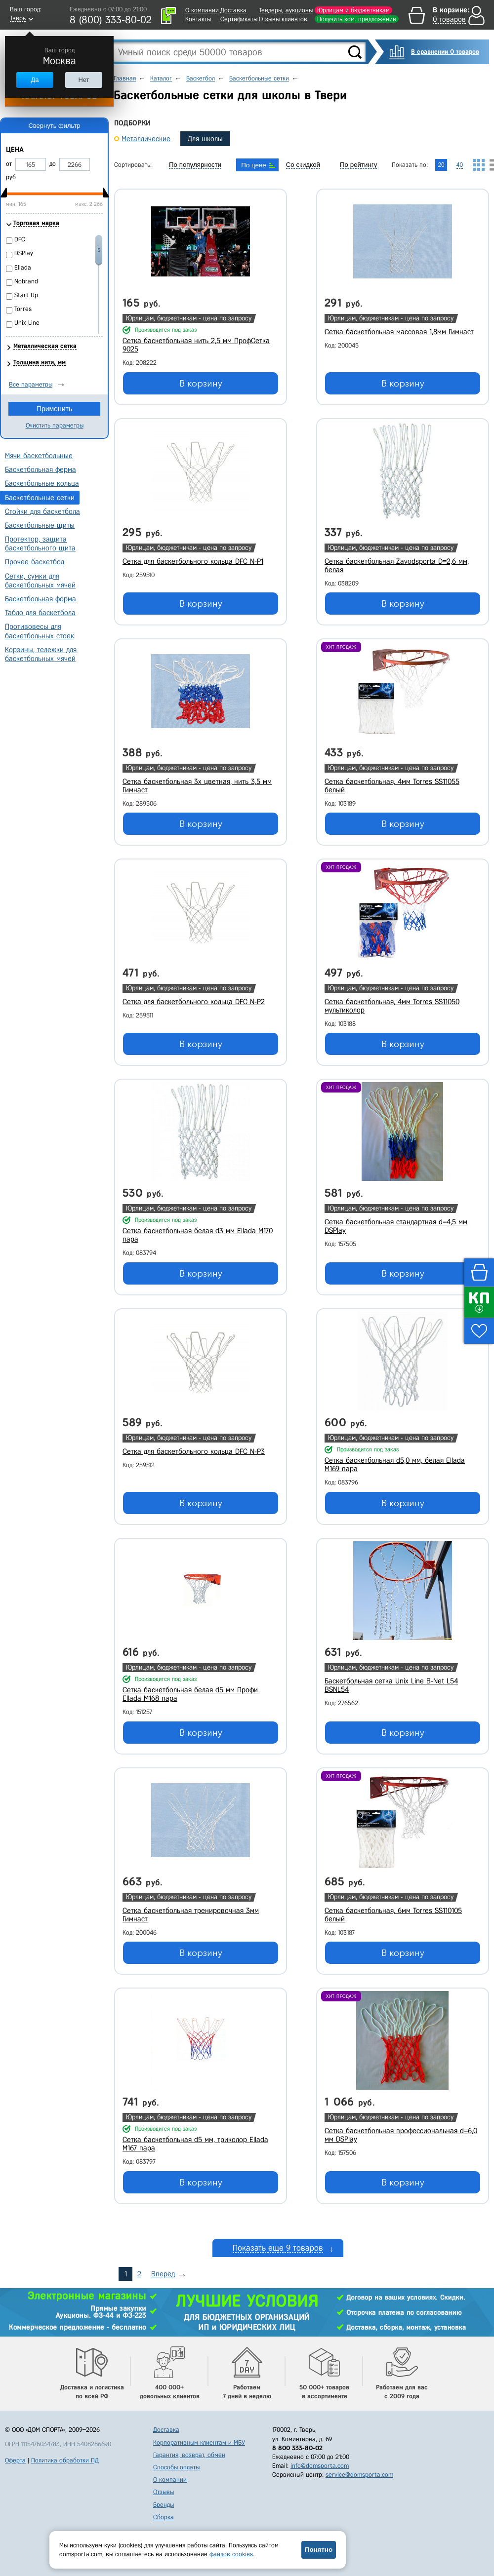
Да (35, 79)
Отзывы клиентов (283, 19)
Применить (54, 409)
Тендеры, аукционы (286, 10)
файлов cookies (231, 2554)
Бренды (163, 2504)
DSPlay (23, 253)
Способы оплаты (176, 2467)
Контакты (198, 19)
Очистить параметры (54, 425)
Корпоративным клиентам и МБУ (199, 2442)
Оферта (15, 2460)
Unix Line (27, 322)
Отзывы (163, 2492)
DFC (19, 239)
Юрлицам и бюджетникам (353, 10)
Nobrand (26, 281)
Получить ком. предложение (356, 19)
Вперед (163, 2274)
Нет (83, 79)
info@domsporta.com (319, 2465)
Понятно (318, 2549)
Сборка (163, 2517)
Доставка (233, 10)
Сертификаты (238, 19)
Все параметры (30, 384)
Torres (23, 309)
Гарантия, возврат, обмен (189, 2455)
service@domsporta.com (359, 2474)
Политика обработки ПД (65, 2460)
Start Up (26, 295)
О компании (202, 10)
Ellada (22, 267)
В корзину (200, 383)
